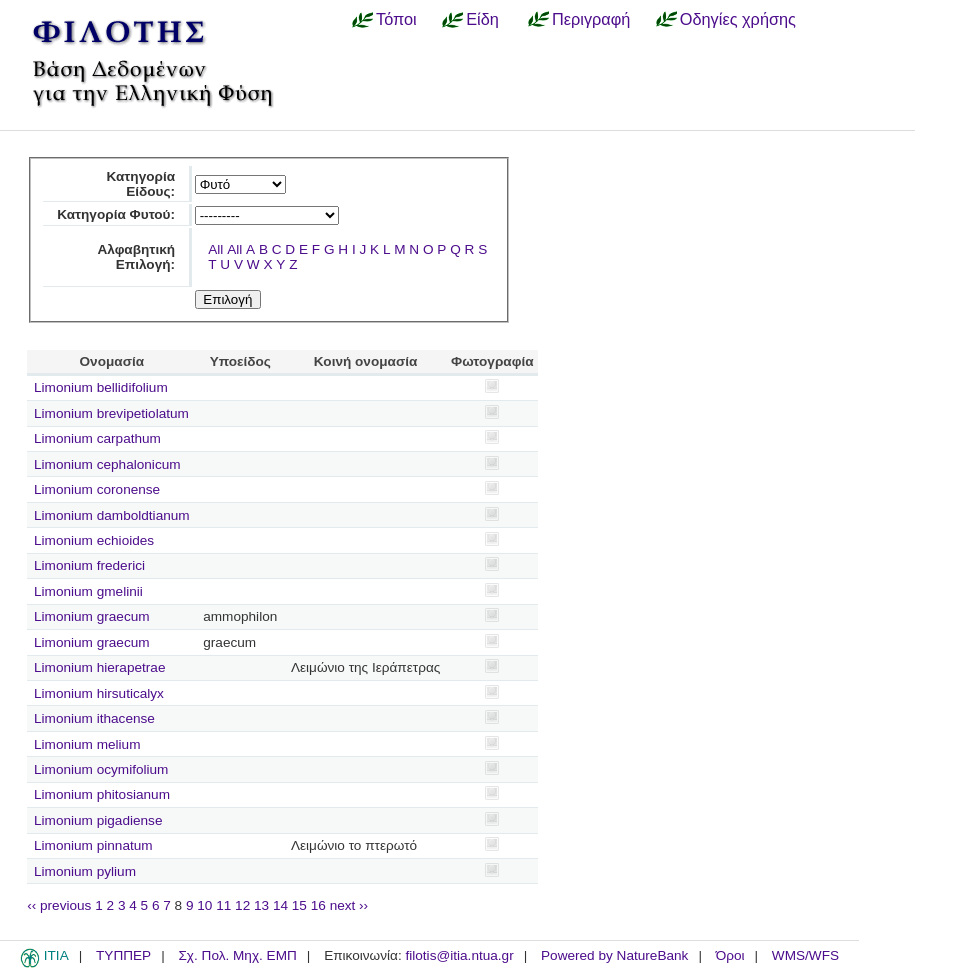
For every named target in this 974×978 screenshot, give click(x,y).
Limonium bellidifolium (101, 387)
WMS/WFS (805, 955)
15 (299, 905)
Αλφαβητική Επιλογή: (136, 257)
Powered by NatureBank (614, 955)
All (215, 249)
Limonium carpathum (97, 438)
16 (318, 905)
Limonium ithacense (94, 718)
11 (223, 905)
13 (261, 905)
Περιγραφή (591, 19)
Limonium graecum (92, 616)
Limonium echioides (94, 540)
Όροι (730, 955)
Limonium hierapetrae (99, 667)
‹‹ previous (59, 905)
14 (280, 905)
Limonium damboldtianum (112, 515)
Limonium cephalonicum (107, 464)
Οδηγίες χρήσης (738, 19)
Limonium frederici (89, 565)
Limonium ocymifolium (101, 769)
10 (204, 905)
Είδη (482, 19)
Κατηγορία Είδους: (140, 184)
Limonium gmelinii (88, 591)
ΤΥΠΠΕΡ (123, 955)
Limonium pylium (85, 871)
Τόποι (396, 19)
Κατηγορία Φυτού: (116, 214)
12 (242, 905)
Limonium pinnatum (93, 845)
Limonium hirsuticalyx (99, 693)
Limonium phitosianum (102, 794)
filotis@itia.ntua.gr (459, 955)
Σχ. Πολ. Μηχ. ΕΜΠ (237, 955)
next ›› (349, 905)
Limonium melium (87, 744)
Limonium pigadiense (98, 820)
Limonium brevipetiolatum (111, 413)
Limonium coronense (97, 489)
